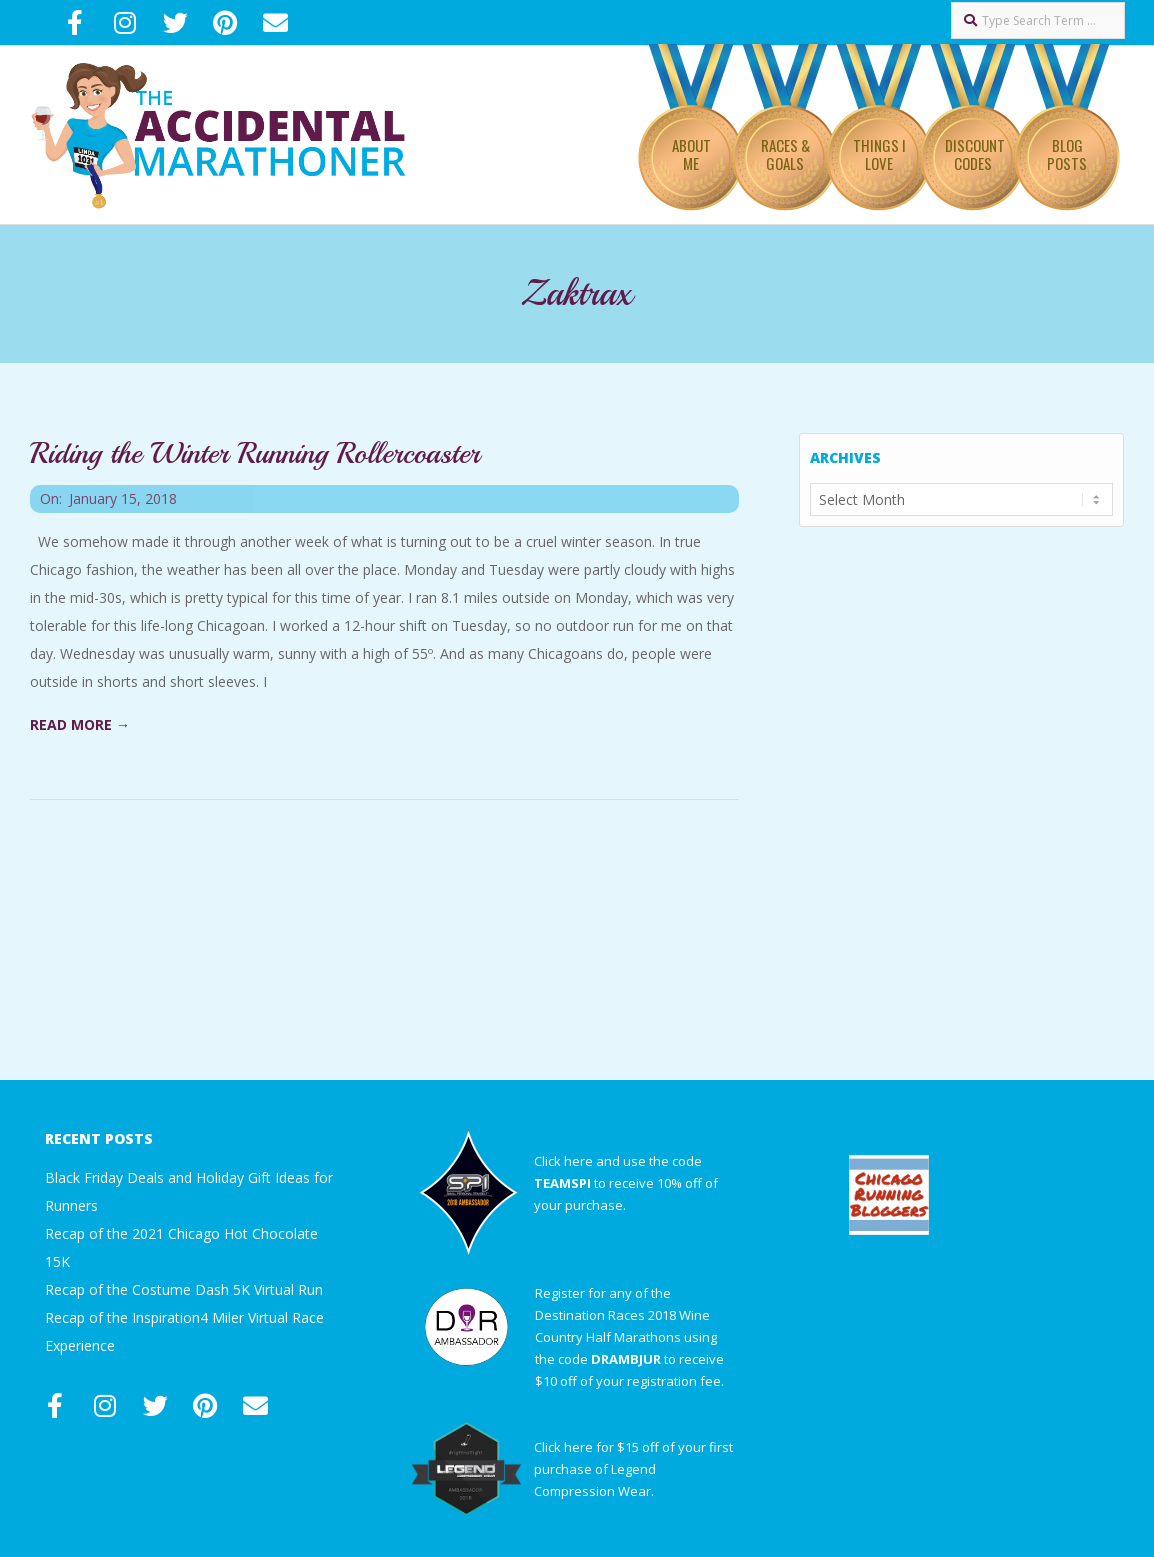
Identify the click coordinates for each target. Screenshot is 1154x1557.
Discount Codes (975, 154)
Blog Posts (1067, 154)
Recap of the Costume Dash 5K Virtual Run (184, 1289)
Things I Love (879, 154)
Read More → (80, 724)
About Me (691, 154)
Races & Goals (785, 154)
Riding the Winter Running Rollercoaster (255, 453)
